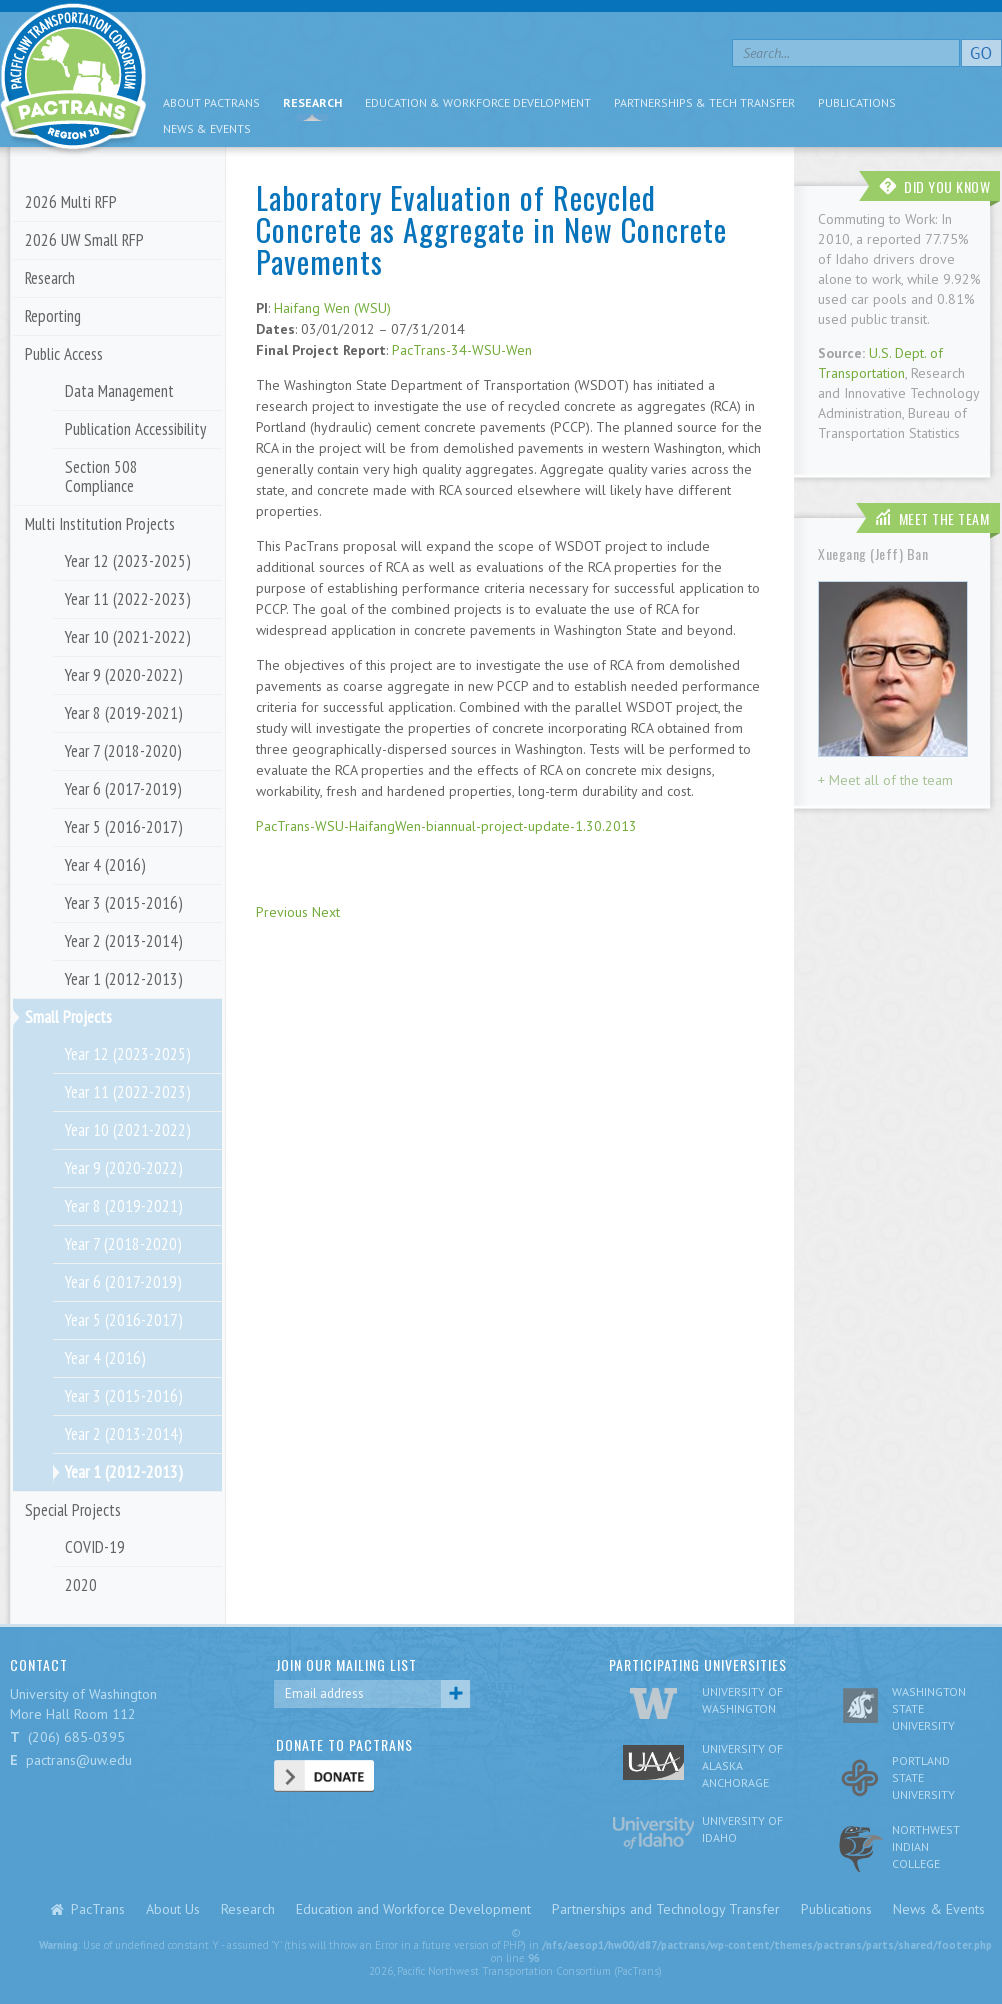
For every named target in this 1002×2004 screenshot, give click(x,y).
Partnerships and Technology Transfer (666, 1909)
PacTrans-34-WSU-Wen (462, 350)
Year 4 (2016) (105, 865)
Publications (857, 102)
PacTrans (98, 1909)
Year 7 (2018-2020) (123, 751)
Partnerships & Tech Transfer (704, 102)
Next (326, 912)
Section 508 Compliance (101, 476)
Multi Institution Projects (100, 524)
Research (312, 102)
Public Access (64, 354)
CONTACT (39, 1664)
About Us (173, 1909)
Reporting (53, 316)
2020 (81, 1585)
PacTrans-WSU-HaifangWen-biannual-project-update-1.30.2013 (446, 826)
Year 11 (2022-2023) (128, 599)
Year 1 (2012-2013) (124, 979)
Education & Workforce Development (478, 102)
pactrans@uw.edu (79, 1760)
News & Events (207, 128)
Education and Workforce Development (413, 1909)
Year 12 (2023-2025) (128, 561)
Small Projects (68, 1017)
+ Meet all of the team (885, 780)
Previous (282, 912)
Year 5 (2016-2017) (124, 827)
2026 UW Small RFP (84, 240)
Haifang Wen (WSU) (332, 308)
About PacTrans (211, 102)
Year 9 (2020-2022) (124, 675)
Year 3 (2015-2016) (124, 903)
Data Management (119, 391)
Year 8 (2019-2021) (124, 713)
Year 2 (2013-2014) (124, 941)
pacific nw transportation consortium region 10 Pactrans (73, 79)
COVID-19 (95, 1547)
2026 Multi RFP (71, 202)
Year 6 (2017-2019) (123, 789)
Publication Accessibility (135, 429)
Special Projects (73, 1510)
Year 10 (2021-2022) (128, 637)
